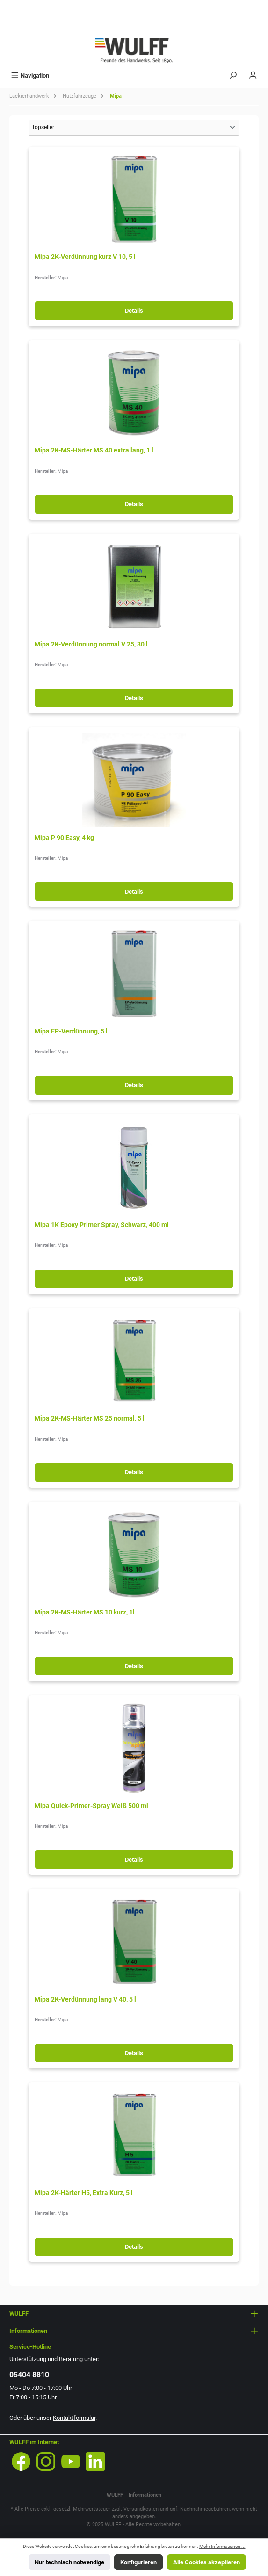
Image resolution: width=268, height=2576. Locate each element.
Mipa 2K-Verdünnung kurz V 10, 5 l (85, 257)
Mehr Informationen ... (222, 2546)
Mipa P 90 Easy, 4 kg (64, 838)
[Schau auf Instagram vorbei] (46, 2461)
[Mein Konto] (253, 75)
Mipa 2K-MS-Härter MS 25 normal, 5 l (90, 1418)
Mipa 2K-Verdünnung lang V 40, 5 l (85, 1999)
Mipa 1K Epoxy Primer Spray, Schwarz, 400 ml (102, 1225)
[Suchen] (233, 75)
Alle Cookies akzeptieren (206, 2562)
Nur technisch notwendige (69, 2562)
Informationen (145, 2495)
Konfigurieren (138, 2562)
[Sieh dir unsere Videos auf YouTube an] (70, 2461)
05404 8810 (29, 2374)
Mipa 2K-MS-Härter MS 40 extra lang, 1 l (94, 450)
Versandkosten (141, 2509)
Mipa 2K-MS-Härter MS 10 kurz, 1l (85, 1612)
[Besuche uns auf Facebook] (21, 2461)
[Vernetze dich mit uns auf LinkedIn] (95, 2461)
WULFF (115, 2495)
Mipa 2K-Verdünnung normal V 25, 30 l (91, 644)
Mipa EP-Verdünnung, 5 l (71, 1031)
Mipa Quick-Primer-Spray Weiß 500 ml (91, 1806)
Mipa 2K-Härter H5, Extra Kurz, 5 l (84, 2193)
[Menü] (30, 75)
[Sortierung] (134, 128)
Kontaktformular (74, 2417)
